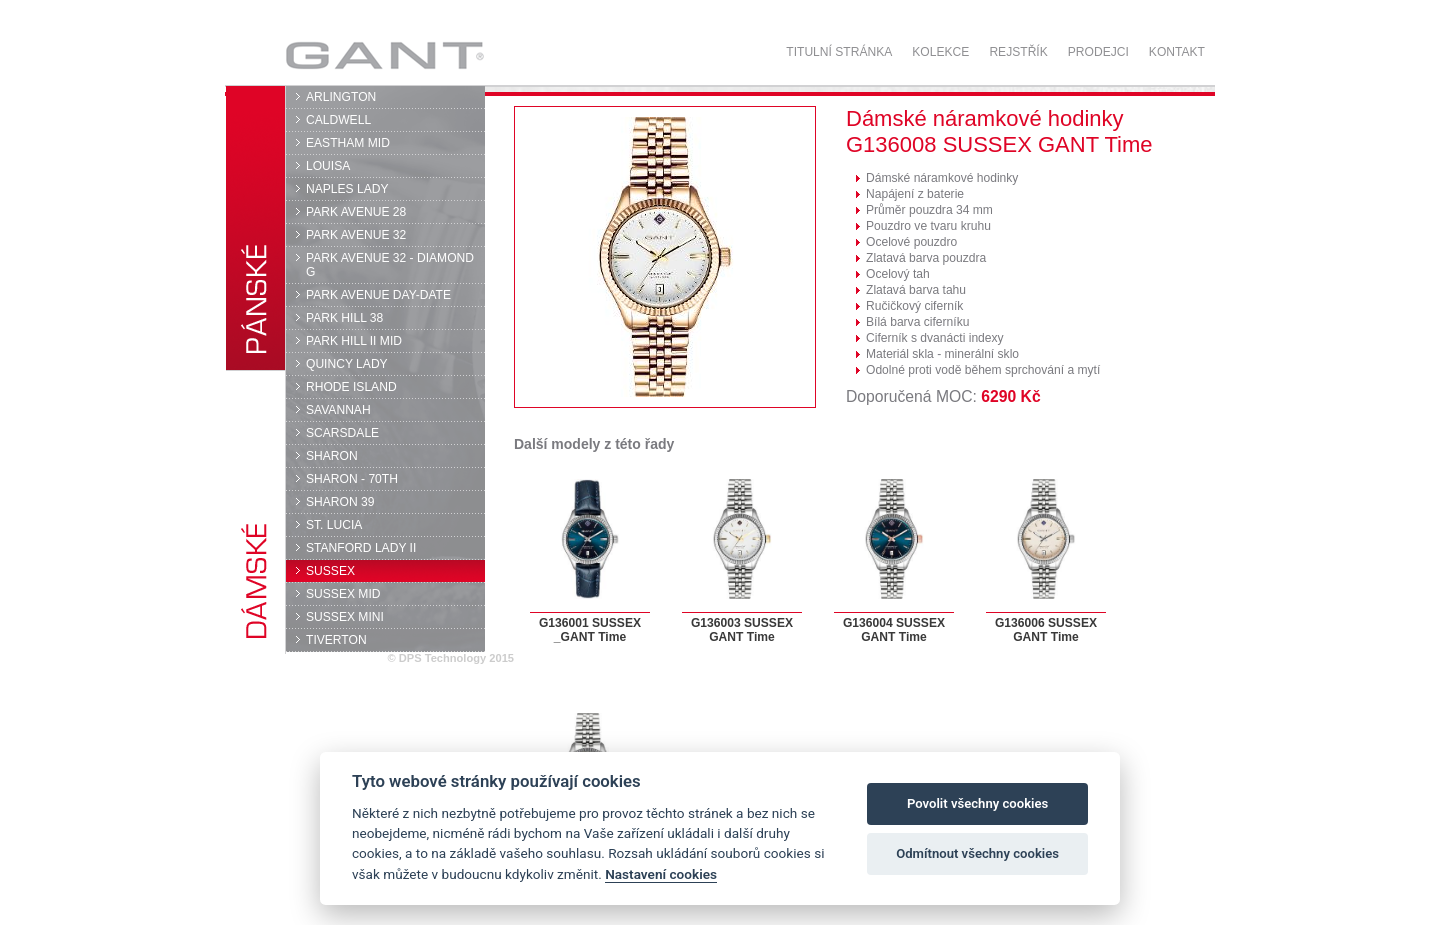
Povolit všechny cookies (977, 803)
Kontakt (1177, 52)
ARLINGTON (341, 97)
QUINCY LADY (347, 364)
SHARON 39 (340, 502)
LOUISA (328, 166)
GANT (384, 55)
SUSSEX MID (343, 594)
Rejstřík (1018, 52)
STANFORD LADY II (361, 548)
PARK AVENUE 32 (356, 235)
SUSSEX (330, 571)
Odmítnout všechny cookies (977, 853)
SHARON (332, 456)
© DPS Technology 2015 (450, 658)
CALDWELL (338, 120)
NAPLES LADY (347, 189)
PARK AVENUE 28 (356, 212)
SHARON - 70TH (352, 479)
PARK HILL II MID (354, 341)
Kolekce (940, 52)
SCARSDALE (342, 433)
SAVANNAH (338, 410)
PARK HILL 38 (344, 318)
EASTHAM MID (348, 143)
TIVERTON (336, 640)
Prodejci (1098, 52)
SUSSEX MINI (345, 617)
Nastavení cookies (661, 874)
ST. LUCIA (334, 525)
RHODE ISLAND (351, 387)
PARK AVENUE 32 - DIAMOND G (390, 265)
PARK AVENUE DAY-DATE (378, 295)
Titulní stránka (839, 52)
